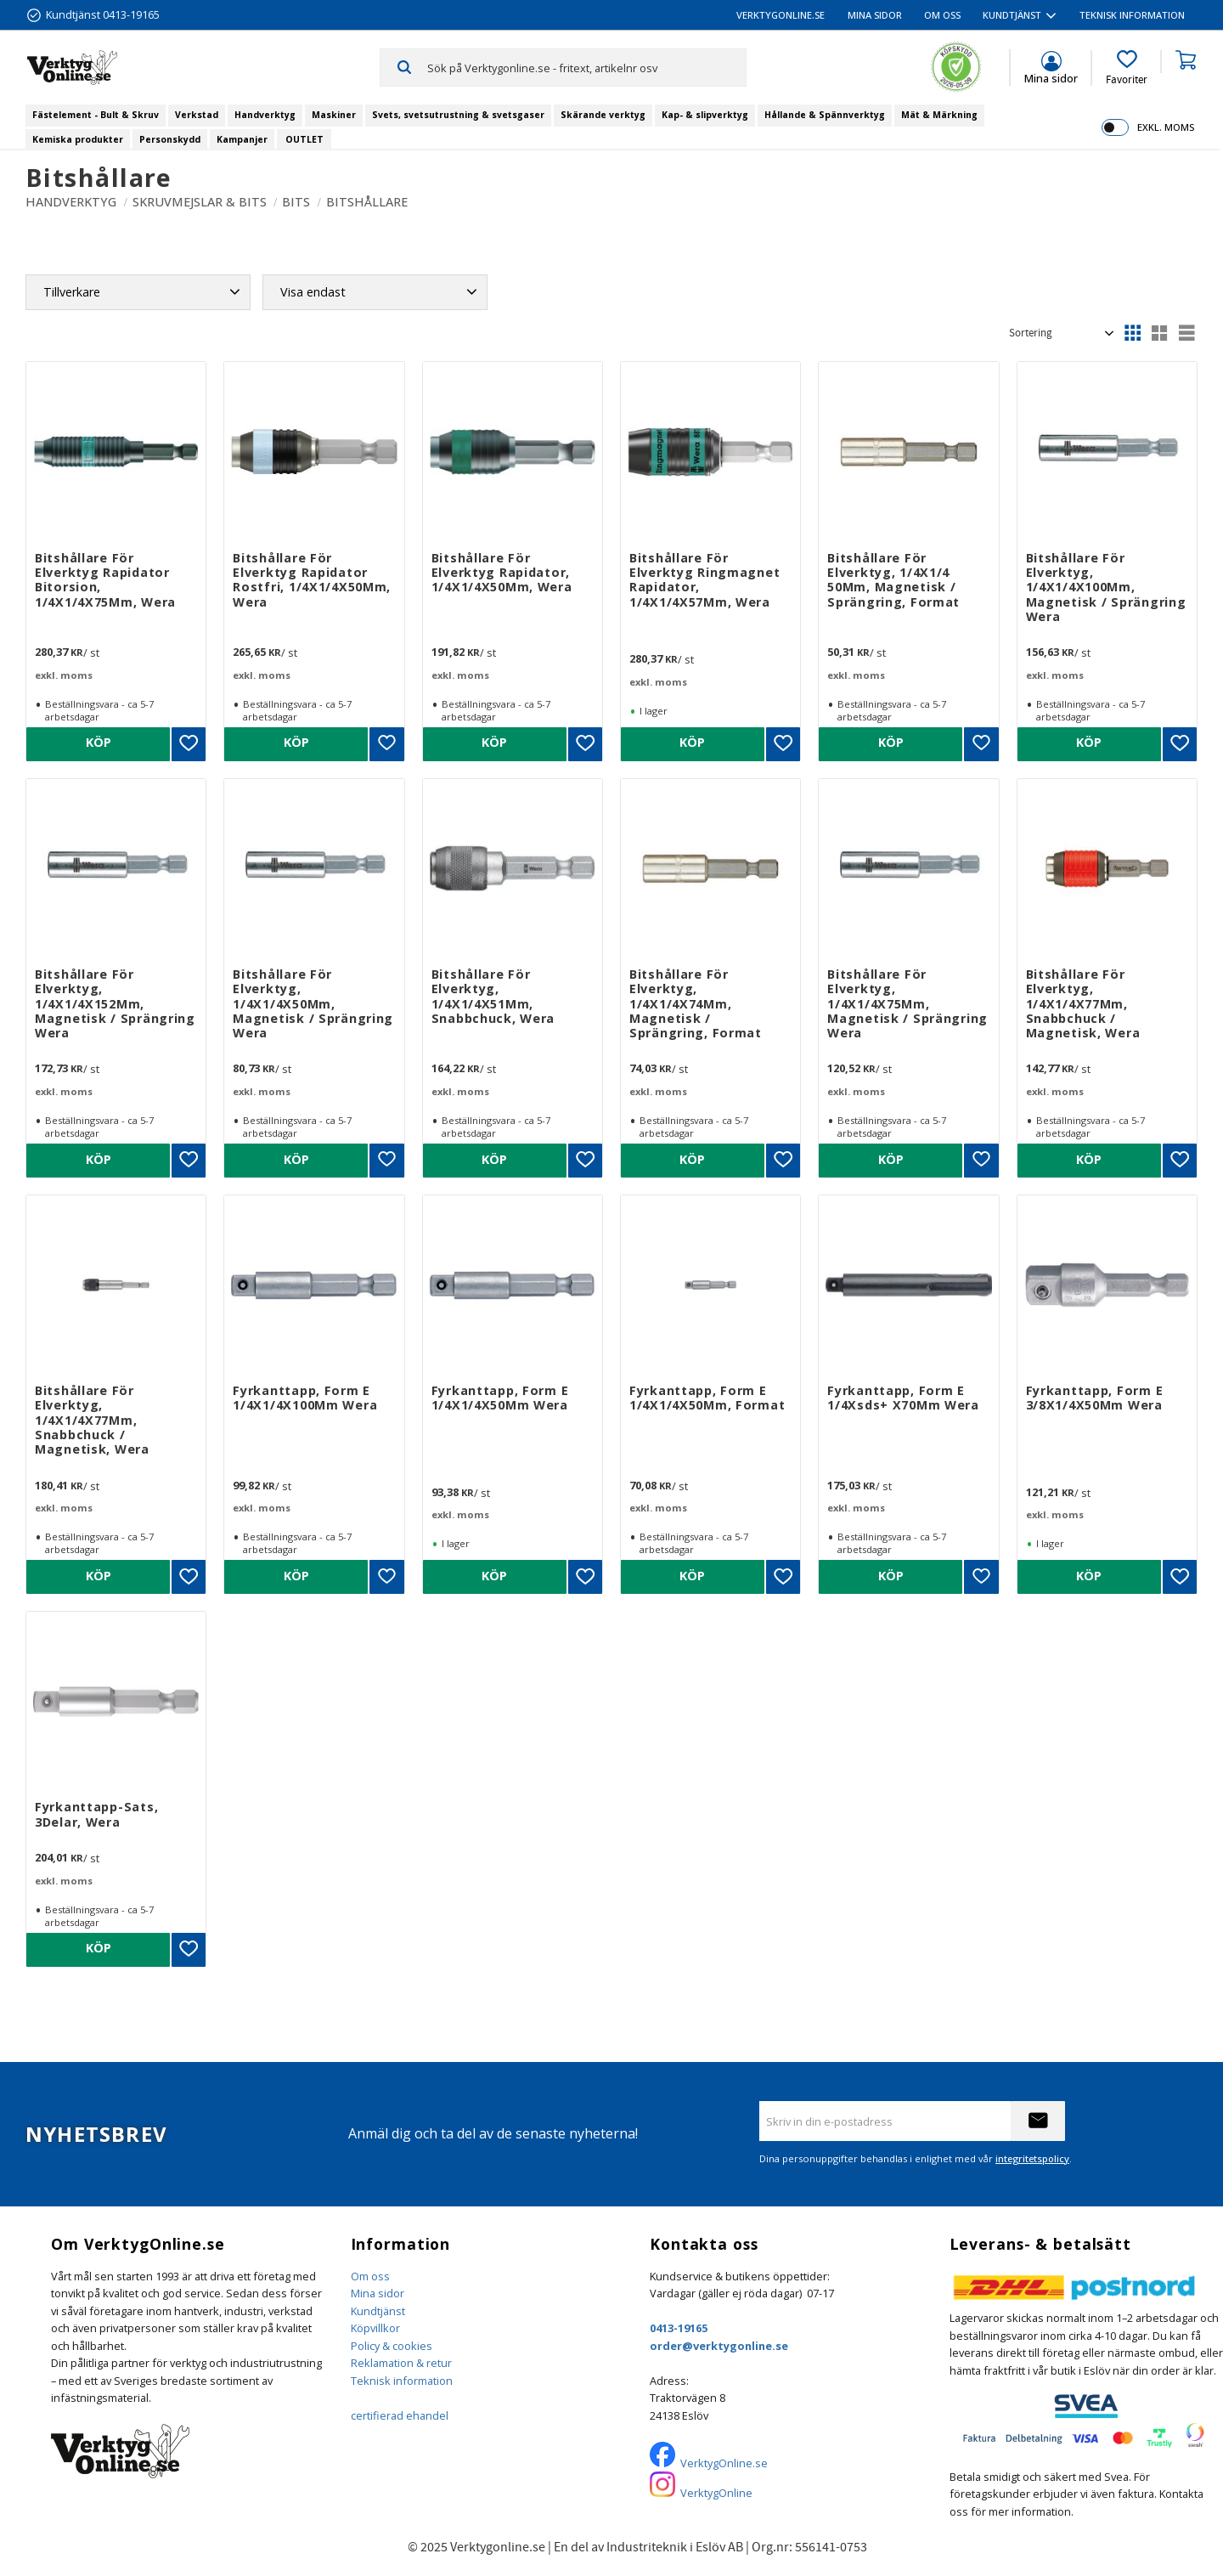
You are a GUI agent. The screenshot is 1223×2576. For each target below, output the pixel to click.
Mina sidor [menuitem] (875, 14)
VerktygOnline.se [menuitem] (780, 14)
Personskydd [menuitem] (169, 139)
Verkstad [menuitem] (196, 115)
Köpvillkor (375, 2328)
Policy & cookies (391, 2345)
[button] (1126, 68)
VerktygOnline (716, 2492)
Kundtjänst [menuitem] (1012, 14)
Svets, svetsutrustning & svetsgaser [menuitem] (458, 115)
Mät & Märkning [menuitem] (939, 115)
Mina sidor (377, 2293)
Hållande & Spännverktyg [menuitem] (824, 115)
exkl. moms (1165, 127)
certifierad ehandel (399, 2415)
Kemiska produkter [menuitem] (77, 139)
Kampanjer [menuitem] (242, 139)
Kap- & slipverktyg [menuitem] (705, 115)
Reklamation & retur (401, 2362)
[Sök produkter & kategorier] (586, 67)
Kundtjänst (378, 2311)
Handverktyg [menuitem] (265, 115)
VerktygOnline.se (724, 2463)
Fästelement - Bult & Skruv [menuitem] (95, 115)
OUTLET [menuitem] (304, 139)
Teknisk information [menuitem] (1132, 14)
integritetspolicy (1032, 2158)
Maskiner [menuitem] (334, 115)
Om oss (370, 2276)
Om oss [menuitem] (942, 14)
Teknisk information (402, 2380)
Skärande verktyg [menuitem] (603, 115)
